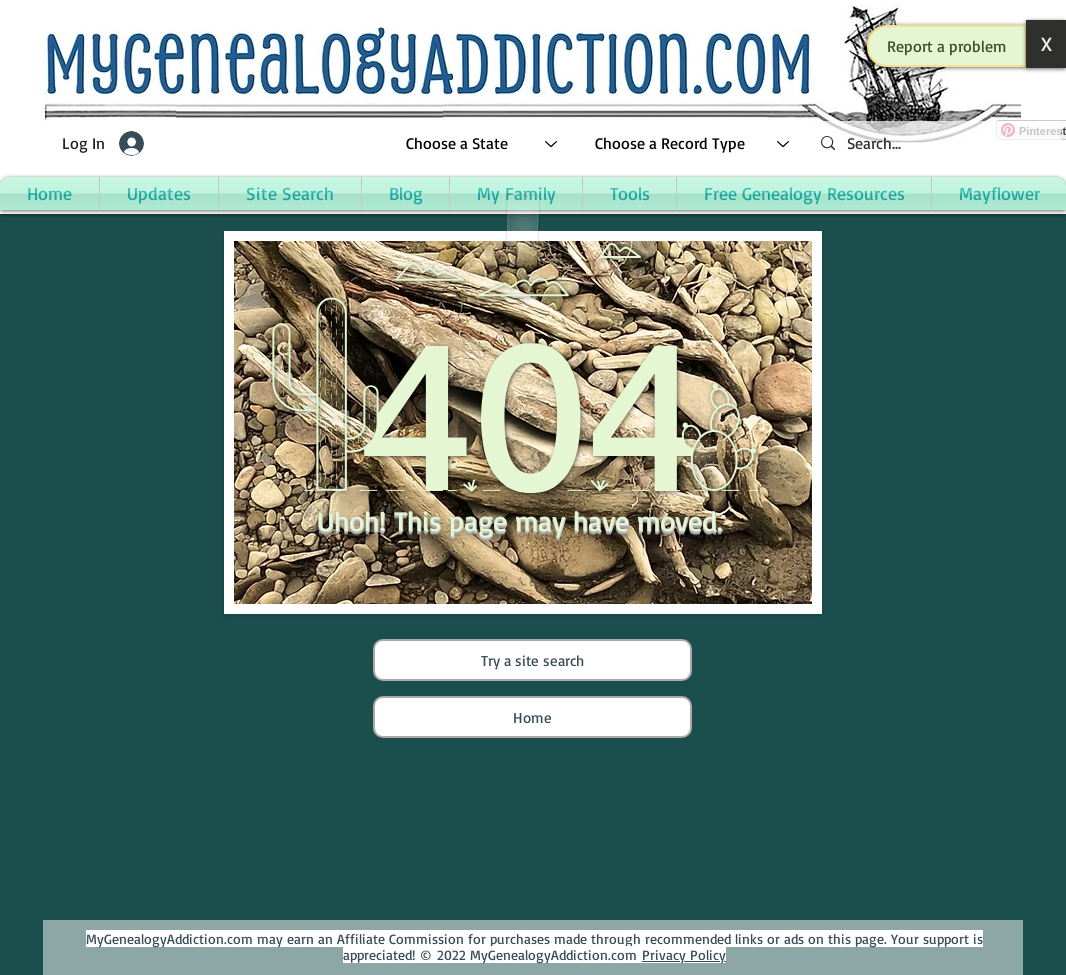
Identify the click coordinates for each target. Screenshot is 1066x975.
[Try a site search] (532, 660)
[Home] (532, 717)
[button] (947, 46)
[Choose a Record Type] (693, 143)
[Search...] (933, 143)
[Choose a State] (482, 143)
